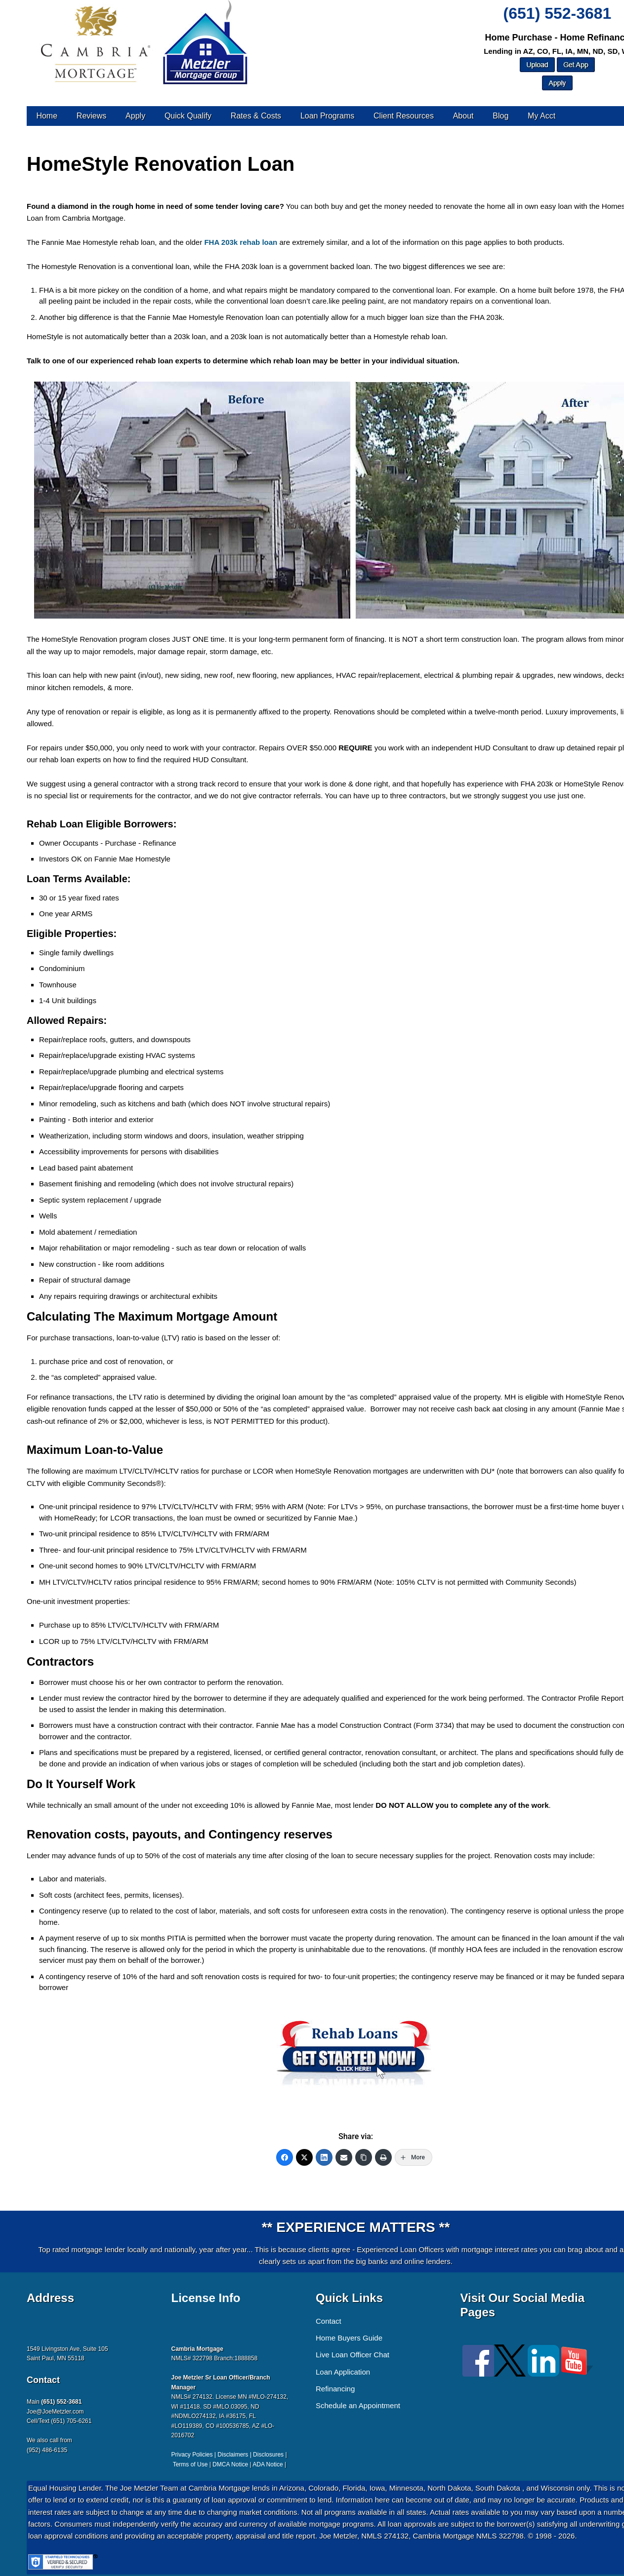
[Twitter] (304, 2157)
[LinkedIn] (324, 2157)
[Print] (383, 2157)
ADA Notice (267, 2464)
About (463, 116)
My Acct (541, 116)
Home (46, 116)
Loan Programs (327, 116)
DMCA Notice (230, 2464)
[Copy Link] (363, 2157)
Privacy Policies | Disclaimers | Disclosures (227, 2454)
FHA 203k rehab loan (240, 242)
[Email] (343, 2157)
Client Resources (404, 116)
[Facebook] (284, 2157)
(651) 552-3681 (557, 13)
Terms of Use (190, 2464)
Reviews (91, 116)
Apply (135, 116)
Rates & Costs (256, 116)
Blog (500, 116)
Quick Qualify (188, 116)
